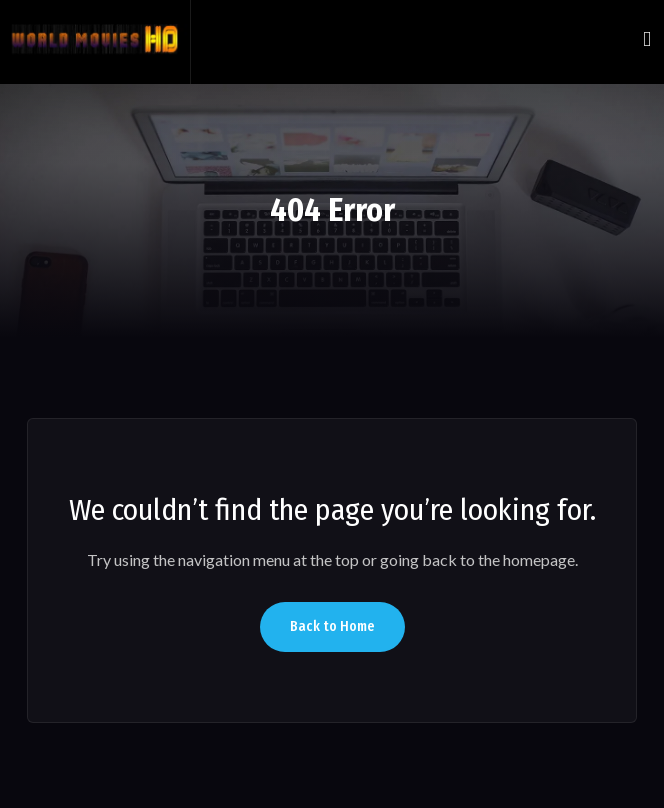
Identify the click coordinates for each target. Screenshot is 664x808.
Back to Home (332, 626)
